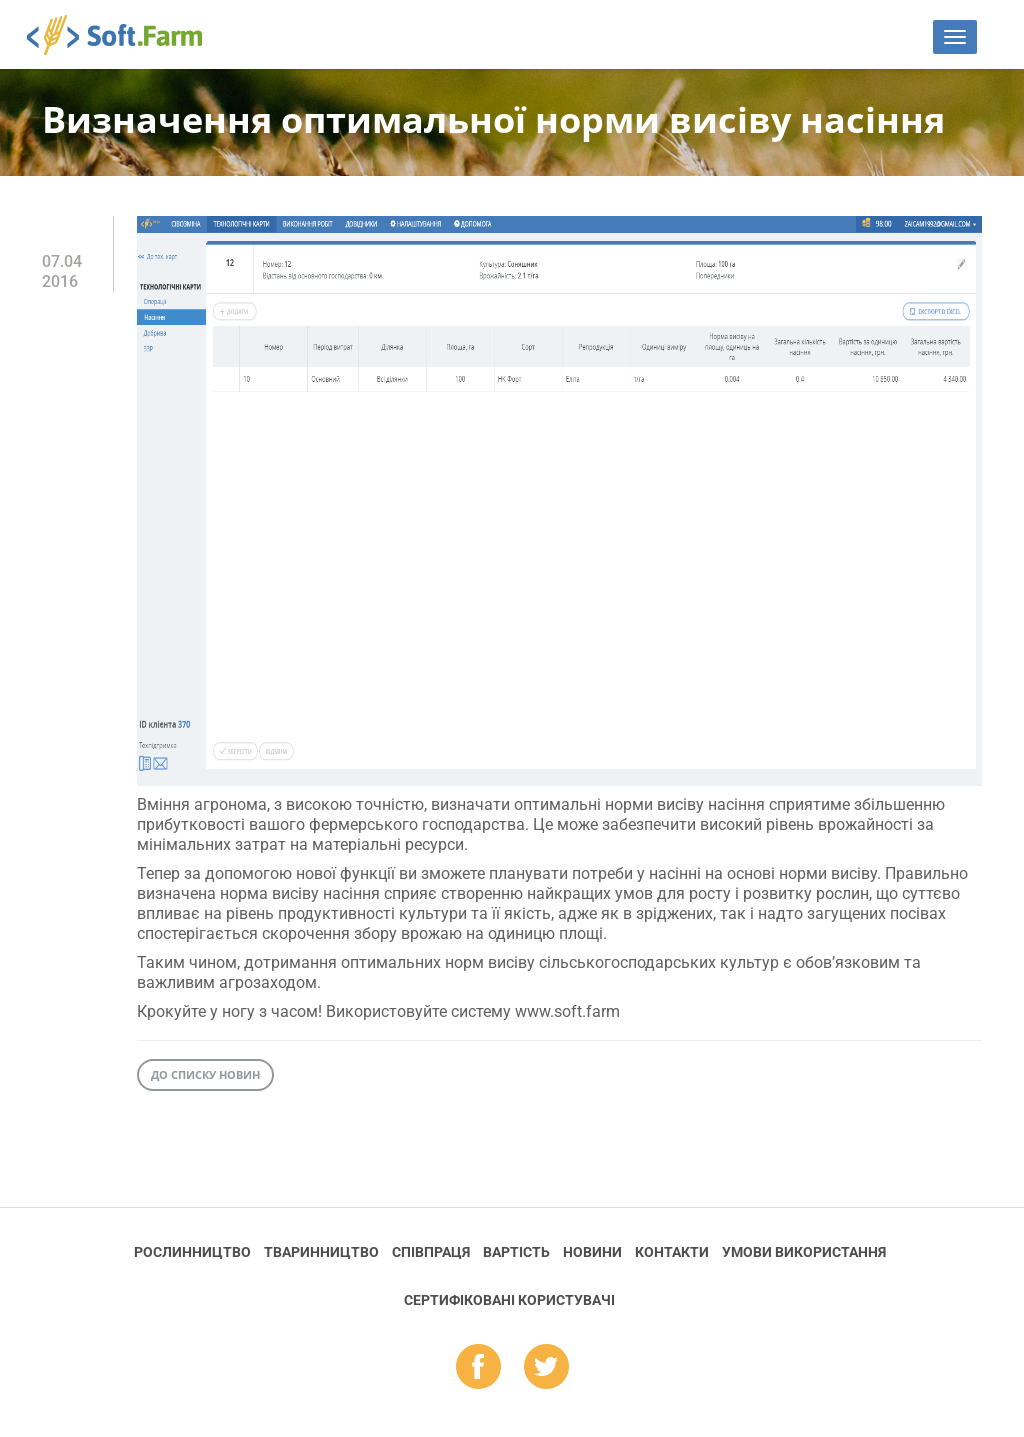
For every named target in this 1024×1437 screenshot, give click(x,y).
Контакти (672, 1252)
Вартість (516, 1252)
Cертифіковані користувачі (509, 1300)
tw (546, 1368)
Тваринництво (321, 1252)
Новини (592, 1252)
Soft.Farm (125, 35)
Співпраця (431, 1252)
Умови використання (804, 1252)
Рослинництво (192, 1252)
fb (478, 1368)
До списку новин (205, 1074)
